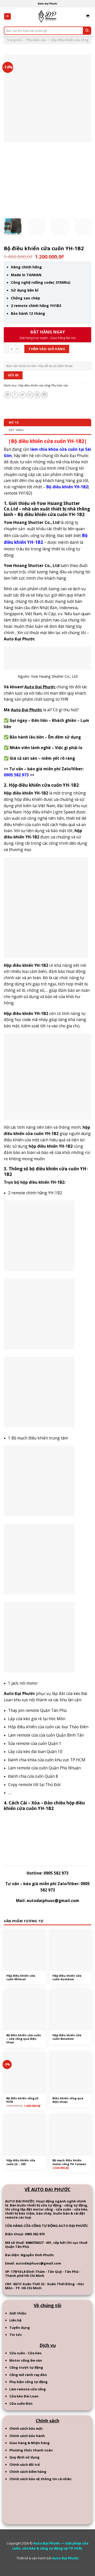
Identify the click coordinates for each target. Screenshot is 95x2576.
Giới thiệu (17, 2313)
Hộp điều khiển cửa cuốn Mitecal (20, 1977)
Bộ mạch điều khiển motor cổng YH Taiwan (69, 2162)
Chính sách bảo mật (26, 2428)
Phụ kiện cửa (36, 40)
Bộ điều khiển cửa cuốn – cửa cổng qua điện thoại (23, 2038)
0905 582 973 (16, 775)
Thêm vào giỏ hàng (46, 349)
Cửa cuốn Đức (21, 2403)
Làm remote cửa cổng (27, 2389)
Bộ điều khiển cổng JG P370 (22, 2100)
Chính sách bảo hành (27, 2435)
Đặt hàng (16, 430)
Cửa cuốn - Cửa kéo (25, 2353)
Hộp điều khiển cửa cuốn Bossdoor (66, 2037)
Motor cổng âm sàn (25, 2360)
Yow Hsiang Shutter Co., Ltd (54, 676)
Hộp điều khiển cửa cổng (69, 40)
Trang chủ (14, 40)
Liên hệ (15, 2320)
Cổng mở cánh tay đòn (28, 2374)
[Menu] (7, 16)
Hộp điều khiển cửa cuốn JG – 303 (20, 2162)
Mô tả (13, 422)
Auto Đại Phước (65, 2558)
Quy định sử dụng (24, 2457)
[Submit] (87, 30)
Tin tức (15, 2334)
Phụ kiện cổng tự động (28, 2382)
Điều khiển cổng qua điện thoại (67, 2100)
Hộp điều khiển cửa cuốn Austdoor (66, 1977)
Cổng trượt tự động (26, 2367)
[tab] (47, 423)
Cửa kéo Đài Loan (24, 2396)
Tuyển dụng (19, 2327)
